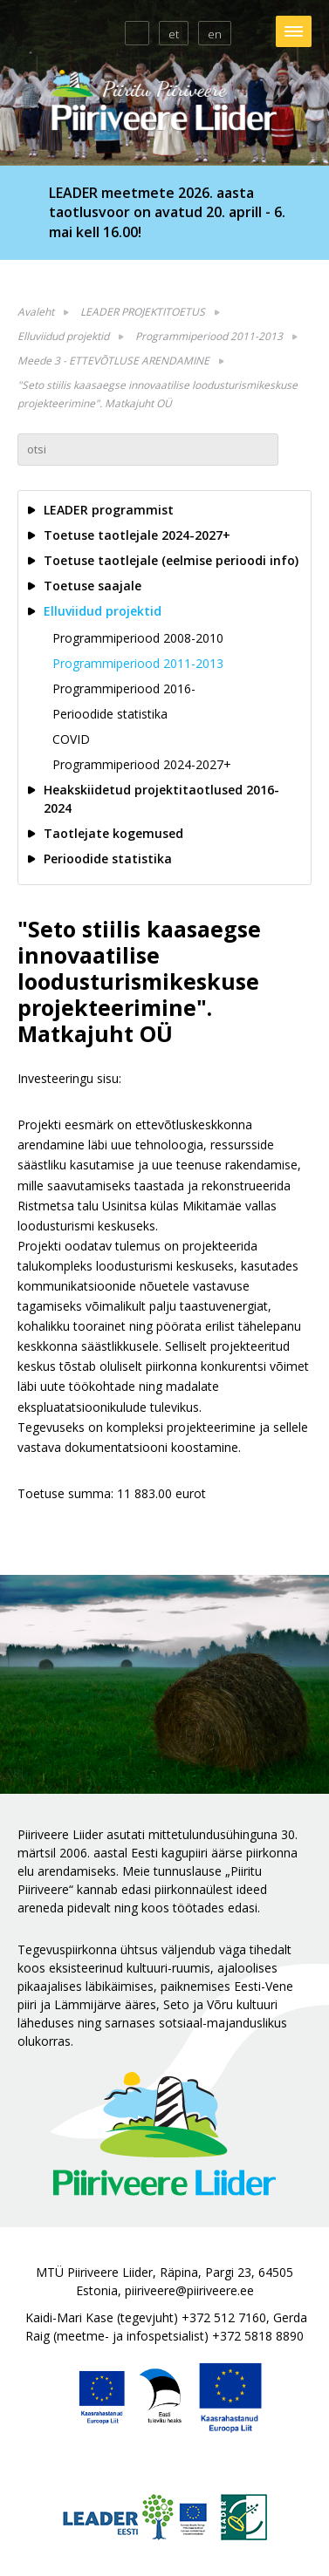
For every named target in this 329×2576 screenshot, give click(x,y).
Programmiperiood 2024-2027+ (141, 764)
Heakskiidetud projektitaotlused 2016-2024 (161, 798)
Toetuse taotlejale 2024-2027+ (137, 535)
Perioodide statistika (110, 713)
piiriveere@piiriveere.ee (189, 2290)
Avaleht (35, 311)
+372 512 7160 (224, 2317)
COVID (71, 739)
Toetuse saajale (92, 585)
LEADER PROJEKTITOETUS (142, 311)
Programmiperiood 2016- (123, 688)
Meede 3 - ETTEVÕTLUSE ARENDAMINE (113, 360)
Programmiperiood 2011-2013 (209, 336)
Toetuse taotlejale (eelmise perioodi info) (171, 560)
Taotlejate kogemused (113, 833)
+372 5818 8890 (258, 2335)
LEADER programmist (109, 509)
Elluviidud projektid (63, 336)
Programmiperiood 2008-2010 (137, 638)
